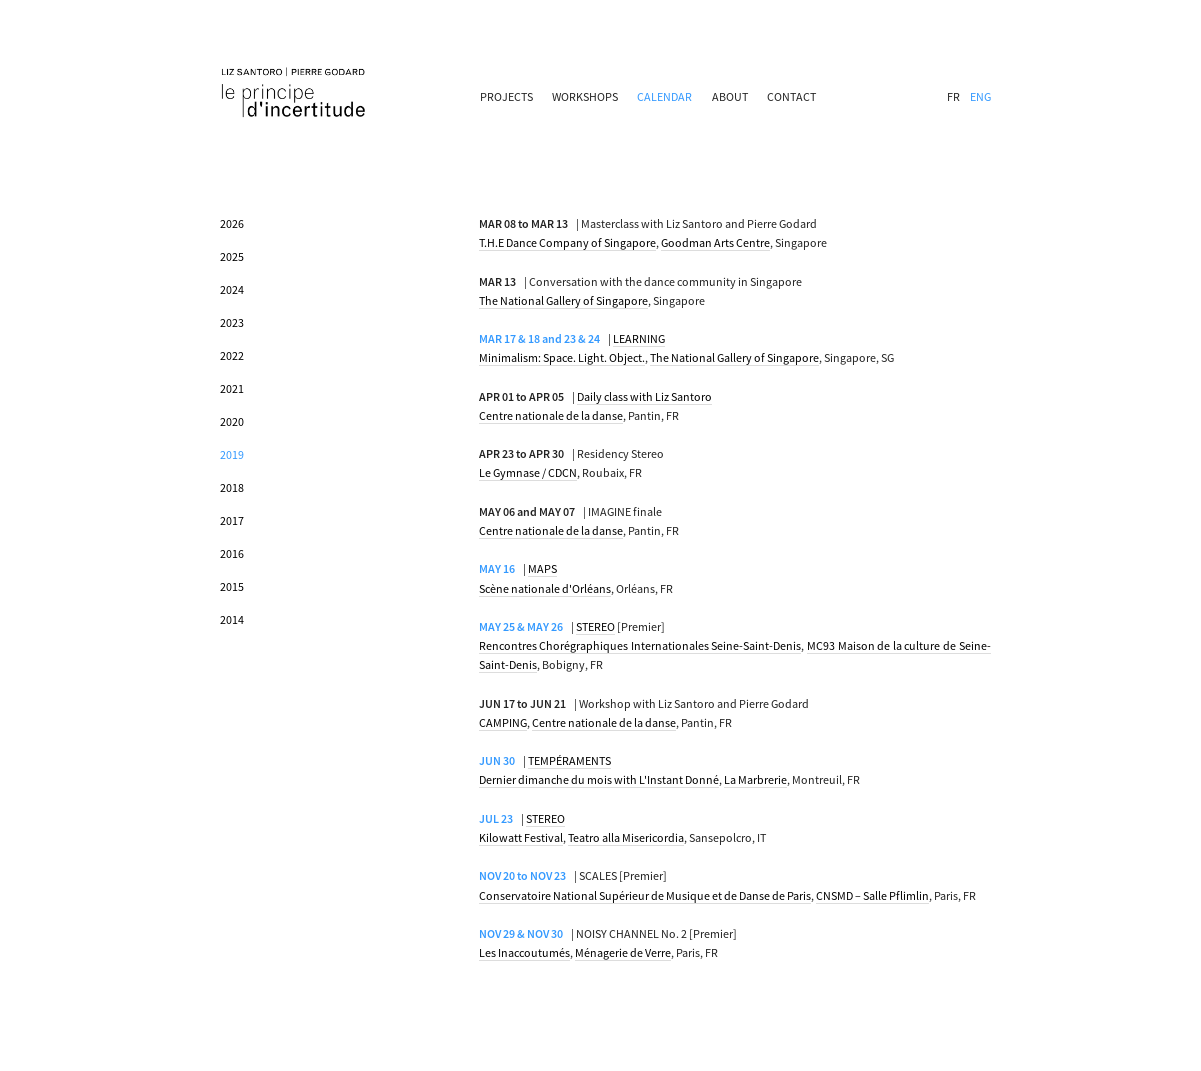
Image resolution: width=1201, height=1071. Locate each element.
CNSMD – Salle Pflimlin (872, 895)
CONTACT (791, 96)
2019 (232, 454)
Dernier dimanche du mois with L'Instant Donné (599, 779)
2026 (232, 223)
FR (953, 96)
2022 (232, 355)
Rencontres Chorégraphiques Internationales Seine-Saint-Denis (640, 645)
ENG (980, 96)
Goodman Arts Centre (715, 242)
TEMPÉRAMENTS (569, 760)
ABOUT (730, 96)
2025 (232, 256)
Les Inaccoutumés (524, 952)
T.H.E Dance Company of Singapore (567, 242)
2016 (232, 553)
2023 (232, 322)
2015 (232, 586)
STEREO (595, 626)
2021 (232, 388)
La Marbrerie (755, 779)
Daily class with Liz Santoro (644, 396)
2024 (232, 289)
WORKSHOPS (585, 96)
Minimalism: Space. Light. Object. (562, 357)
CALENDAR (664, 96)
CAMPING (503, 722)
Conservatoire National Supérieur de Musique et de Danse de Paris (645, 895)
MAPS (542, 568)
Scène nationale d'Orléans (545, 588)
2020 (232, 421)
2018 (232, 487)
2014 (232, 619)
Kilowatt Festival (521, 837)
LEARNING (639, 338)
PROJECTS (506, 96)
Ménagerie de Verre (623, 952)
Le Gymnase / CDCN (528, 472)
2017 (232, 520)
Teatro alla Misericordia (626, 837)
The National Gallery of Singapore (563, 300)
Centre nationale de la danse (551, 415)
